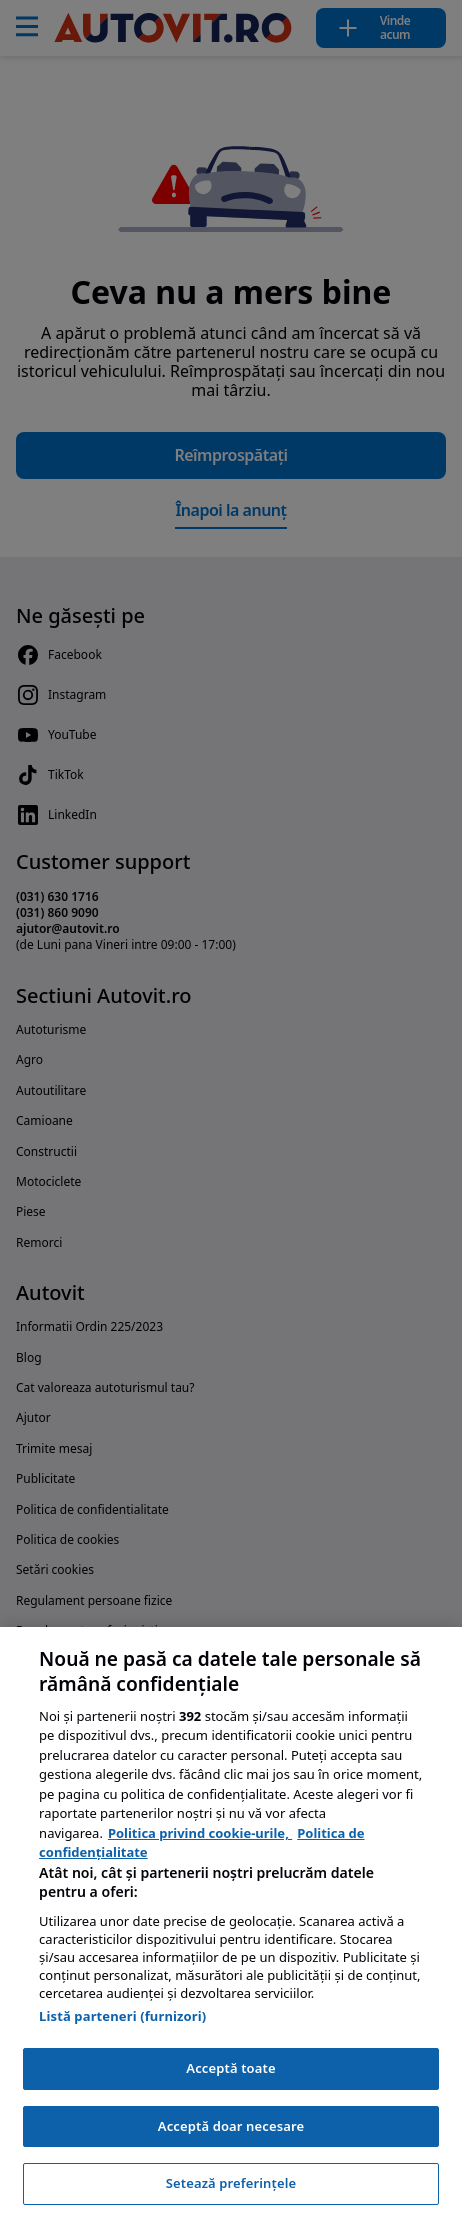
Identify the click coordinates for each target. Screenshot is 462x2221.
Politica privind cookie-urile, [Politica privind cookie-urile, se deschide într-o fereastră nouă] (200, 1833)
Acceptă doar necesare (231, 2126)
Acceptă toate (230, 2068)
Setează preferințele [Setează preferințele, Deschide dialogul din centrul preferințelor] (231, 2183)
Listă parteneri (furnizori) (122, 2016)
